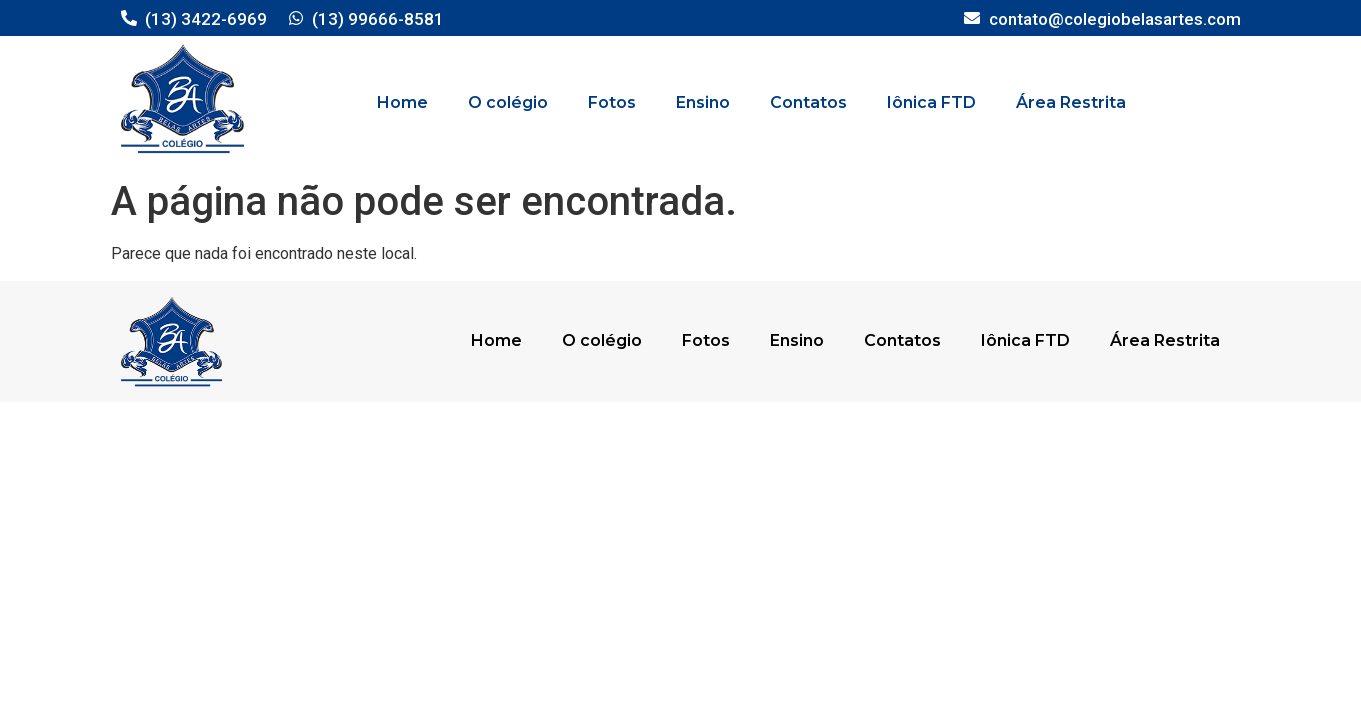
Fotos (612, 102)
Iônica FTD (931, 102)
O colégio (508, 102)
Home (402, 102)
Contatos (808, 102)
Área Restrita (1071, 102)
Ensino (703, 102)
